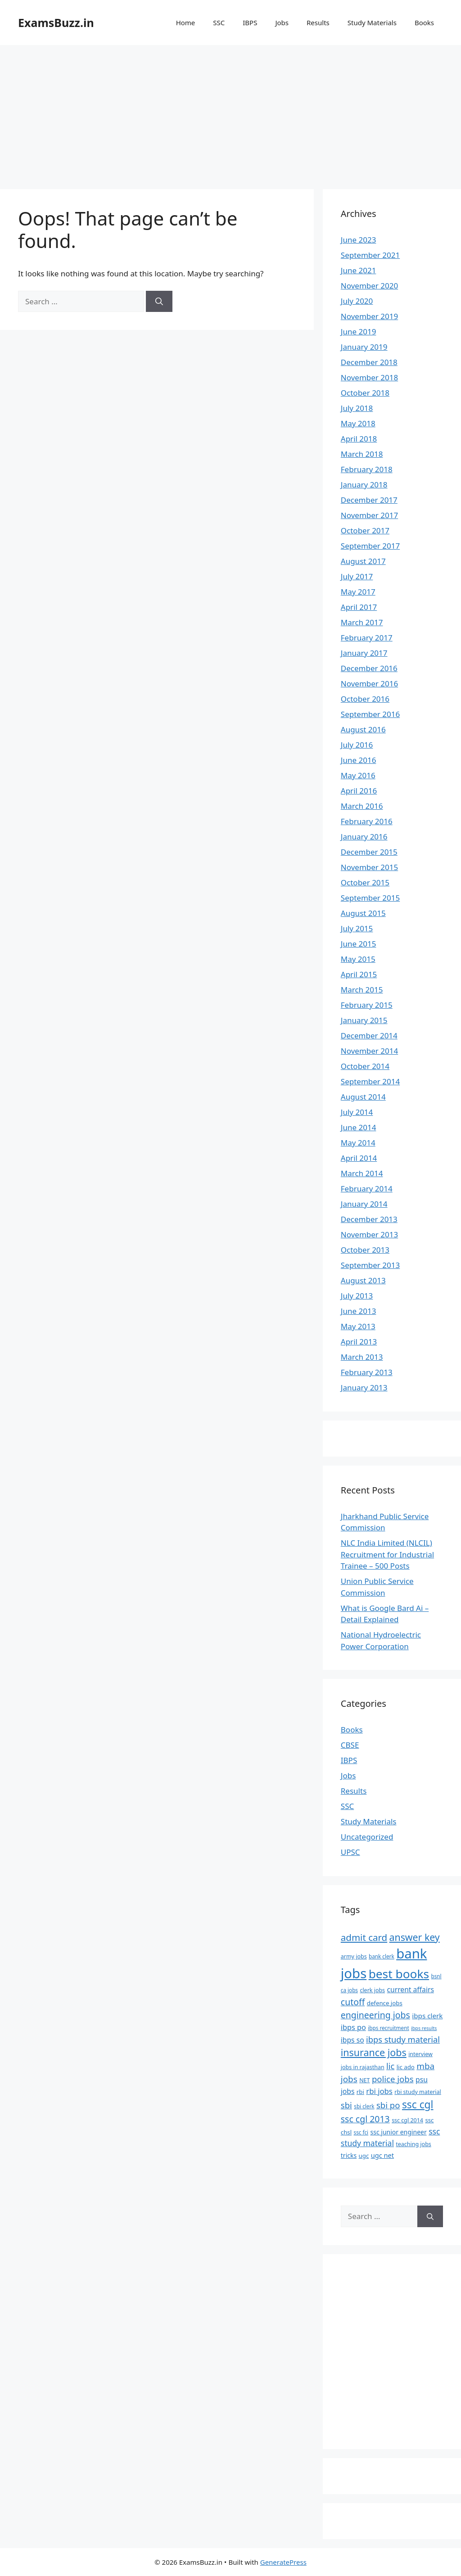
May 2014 (358, 1142)
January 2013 (364, 1387)
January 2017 (364, 653)
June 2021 (358, 270)
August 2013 (363, 1280)
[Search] (159, 301)
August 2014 (363, 1097)
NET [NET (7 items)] (364, 2080)
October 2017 (365, 530)
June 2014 (358, 1127)
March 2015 (362, 989)
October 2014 (365, 1066)
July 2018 (357, 408)
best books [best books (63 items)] (399, 1974)
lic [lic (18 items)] (390, 2065)
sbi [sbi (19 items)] (346, 2105)
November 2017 (369, 515)
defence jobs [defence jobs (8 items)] (384, 2003)
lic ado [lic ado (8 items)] (406, 2067)
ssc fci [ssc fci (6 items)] (361, 2132)
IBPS (250, 22)
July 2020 (357, 301)
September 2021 (370, 255)
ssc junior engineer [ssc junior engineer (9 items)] (399, 2132)
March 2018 (362, 454)
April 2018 (359, 438)
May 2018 (358, 423)
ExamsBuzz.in (56, 22)
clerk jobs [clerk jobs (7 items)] (372, 1990)
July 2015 (357, 928)
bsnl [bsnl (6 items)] (436, 1976)
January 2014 (364, 1204)
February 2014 (367, 1188)
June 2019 (358, 331)
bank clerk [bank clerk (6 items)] (381, 1956)
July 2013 (357, 1295)
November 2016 (369, 683)
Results (318, 22)
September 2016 (370, 714)
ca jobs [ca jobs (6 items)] (349, 1990)
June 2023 (358, 240)
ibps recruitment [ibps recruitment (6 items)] (388, 2027)
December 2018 (369, 362)
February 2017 (367, 637)
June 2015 (358, 943)
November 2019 (369, 316)
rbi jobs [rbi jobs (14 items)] (379, 2091)
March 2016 (362, 806)
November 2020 (369, 285)
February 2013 (367, 1372)
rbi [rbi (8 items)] (360, 2092)
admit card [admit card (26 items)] (364, 1937)
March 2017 (362, 622)
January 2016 (364, 836)
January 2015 (364, 1020)
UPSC (350, 1852)
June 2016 (358, 760)
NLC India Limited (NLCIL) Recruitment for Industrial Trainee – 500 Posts (387, 1554)
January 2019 (364, 347)
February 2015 (367, 1005)
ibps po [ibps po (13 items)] (353, 2027)
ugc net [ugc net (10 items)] (382, 2155)
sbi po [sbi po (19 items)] (388, 2105)
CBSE (350, 1745)
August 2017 (363, 561)
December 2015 (369, 852)
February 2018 (367, 469)
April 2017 (359, 607)
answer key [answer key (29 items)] (414, 1937)
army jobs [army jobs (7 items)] (354, 1956)
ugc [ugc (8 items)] (364, 2156)
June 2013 (358, 1311)
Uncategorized (367, 1837)
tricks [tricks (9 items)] (349, 2155)
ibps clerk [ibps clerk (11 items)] (427, 2015)
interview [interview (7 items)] (420, 2054)
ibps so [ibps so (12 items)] (352, 2040)
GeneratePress (283, 2562)
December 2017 (369, 500)
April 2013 (359, 1341)
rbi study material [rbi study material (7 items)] (417, 2092)
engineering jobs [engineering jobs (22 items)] (375, 2015)
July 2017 (357, 576)
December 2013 (369, 1219)
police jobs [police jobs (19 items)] (393, 2078)
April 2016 (359, 790)
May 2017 (358, 591)
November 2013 (369, 1234)
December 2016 (369, 668)
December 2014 (369, 1035)
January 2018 (364, 484)
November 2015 (369, 867)
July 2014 (357, 1112)
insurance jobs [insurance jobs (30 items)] (374, 2052)
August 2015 (363, 913)
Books (424, 22)
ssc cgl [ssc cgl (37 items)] (418, 2104)
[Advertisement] (230, 113)
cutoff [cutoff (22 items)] (353, 2002)
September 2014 (370, 1081)
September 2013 (370, 1265)
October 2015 (365, 882)
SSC (219, 22)
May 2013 (358, 1326)
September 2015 (370, 898)
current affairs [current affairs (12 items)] (410, 1989)
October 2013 (365, 1250)
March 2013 (362, 1357)
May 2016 (358, 775)
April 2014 (359, 1158)
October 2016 (365, 699)
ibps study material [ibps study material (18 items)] (403, 2039)
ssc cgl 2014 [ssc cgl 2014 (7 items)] (407, 2120)
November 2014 (369, 1051)
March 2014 (362, 1173)
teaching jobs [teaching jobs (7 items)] (413, 2144)
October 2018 (365, 393)
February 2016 (367, 821)
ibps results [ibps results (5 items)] (424, 2028)
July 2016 (357, 745)
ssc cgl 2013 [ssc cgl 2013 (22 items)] (365, 2119)
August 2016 (363, 729)
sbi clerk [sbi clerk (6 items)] (364, 2106)
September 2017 (370, 546)
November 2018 (369, 377)
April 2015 (359, 974)
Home (185, 22)
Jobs (282, 22)
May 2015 (358, 959)
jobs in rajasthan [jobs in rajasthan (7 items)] (362, 2067)
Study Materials (372, 22)
